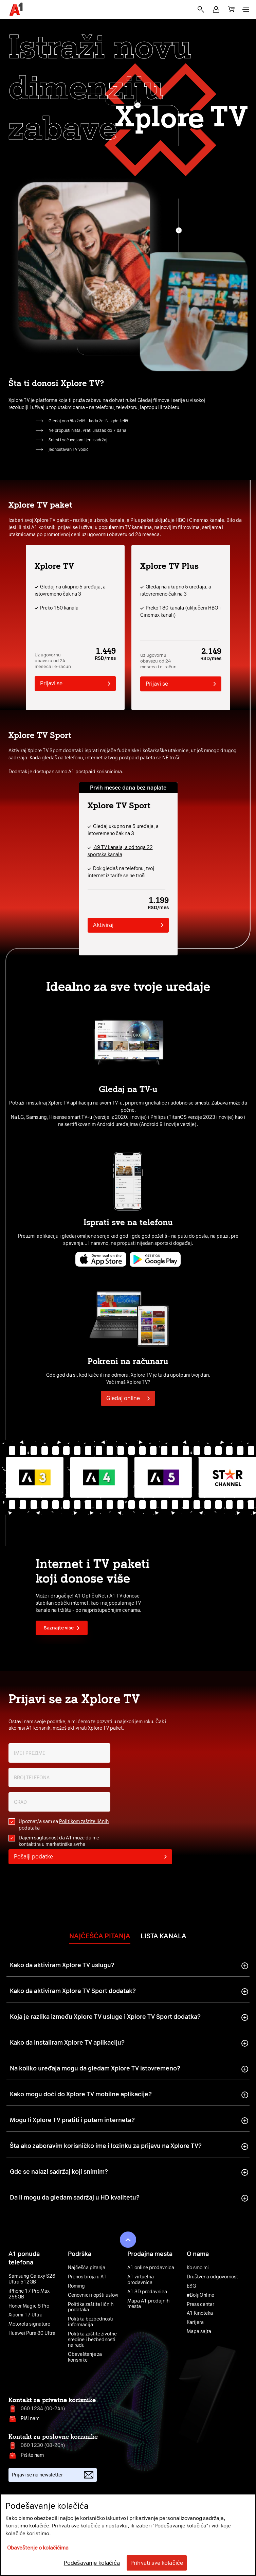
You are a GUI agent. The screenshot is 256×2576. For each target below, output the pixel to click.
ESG (191, 2286)
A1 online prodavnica (150, 2268)
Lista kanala (163, 1936)
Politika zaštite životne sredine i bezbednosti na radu (92, 2339)
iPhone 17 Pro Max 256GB (29, 2294)
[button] (216, 9)
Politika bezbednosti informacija (90, 2322)
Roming (76, 2286)
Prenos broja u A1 (87, 2277)
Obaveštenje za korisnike (85, 2357)
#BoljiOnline (200, 2295)
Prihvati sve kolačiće (156, 2563)
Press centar (200, 2304)
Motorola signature (29, 2324)
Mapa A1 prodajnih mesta (148, 2304)
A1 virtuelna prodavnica (140, 2280)
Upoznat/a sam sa (64, 1825)
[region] (128, 2535)
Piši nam (30, 2418)
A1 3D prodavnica (147, 2292)
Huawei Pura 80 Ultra (31, 2333)
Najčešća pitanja (99, 1936)
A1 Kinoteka (200, 2313)
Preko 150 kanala (59, 608)
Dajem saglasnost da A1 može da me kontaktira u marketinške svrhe (59, 1841)
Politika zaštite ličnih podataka (90, 2307)
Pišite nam (32, 2455)
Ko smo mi (198, 2268)
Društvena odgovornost (212, 2277)
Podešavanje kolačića (92, 2563)
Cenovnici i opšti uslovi (93, 2295)
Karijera (195, 2322)
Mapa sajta (199, 2331)
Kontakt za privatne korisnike (52, 2400)
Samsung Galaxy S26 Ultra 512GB (31, 2279)
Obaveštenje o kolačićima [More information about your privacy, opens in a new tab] (38, 2548)
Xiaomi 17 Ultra (25, 2315)
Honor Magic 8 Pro (28, 2306)
